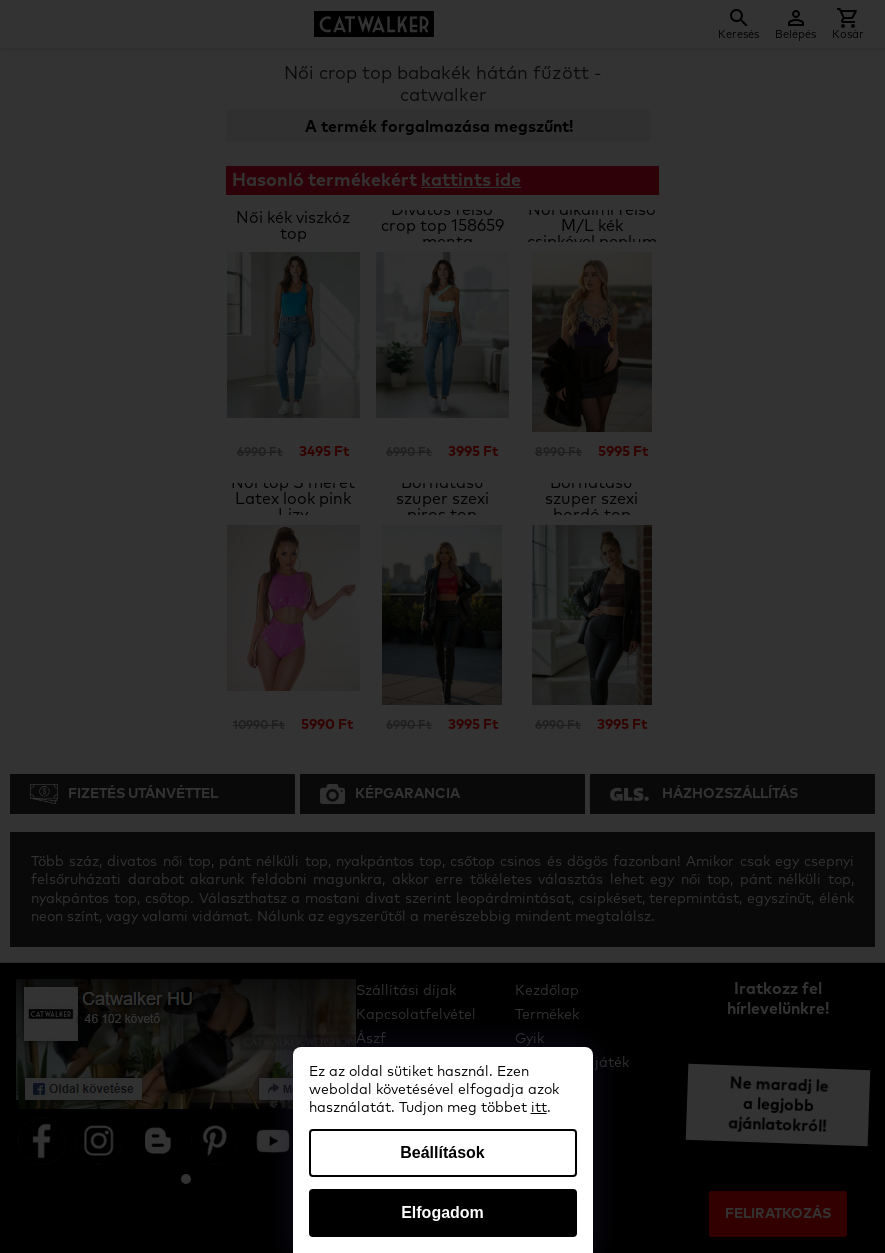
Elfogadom (442, 1212)
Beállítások (442, 1152)
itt (539, 1108)
